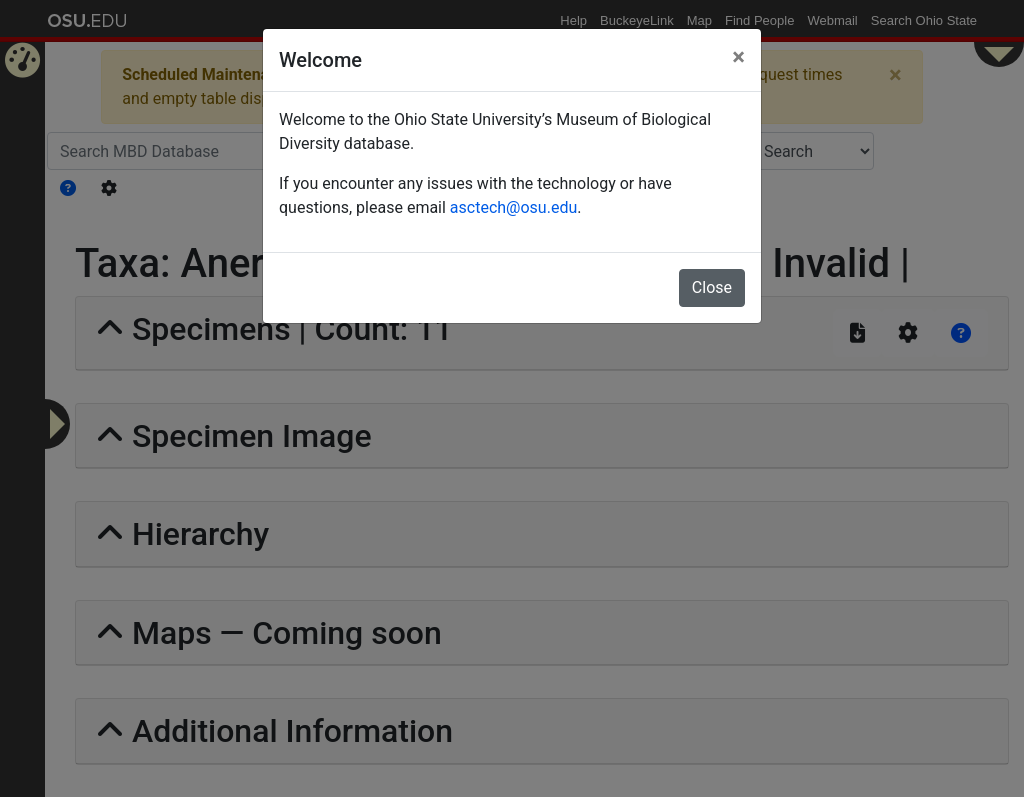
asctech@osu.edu (513, 207)
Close (712, 287)
